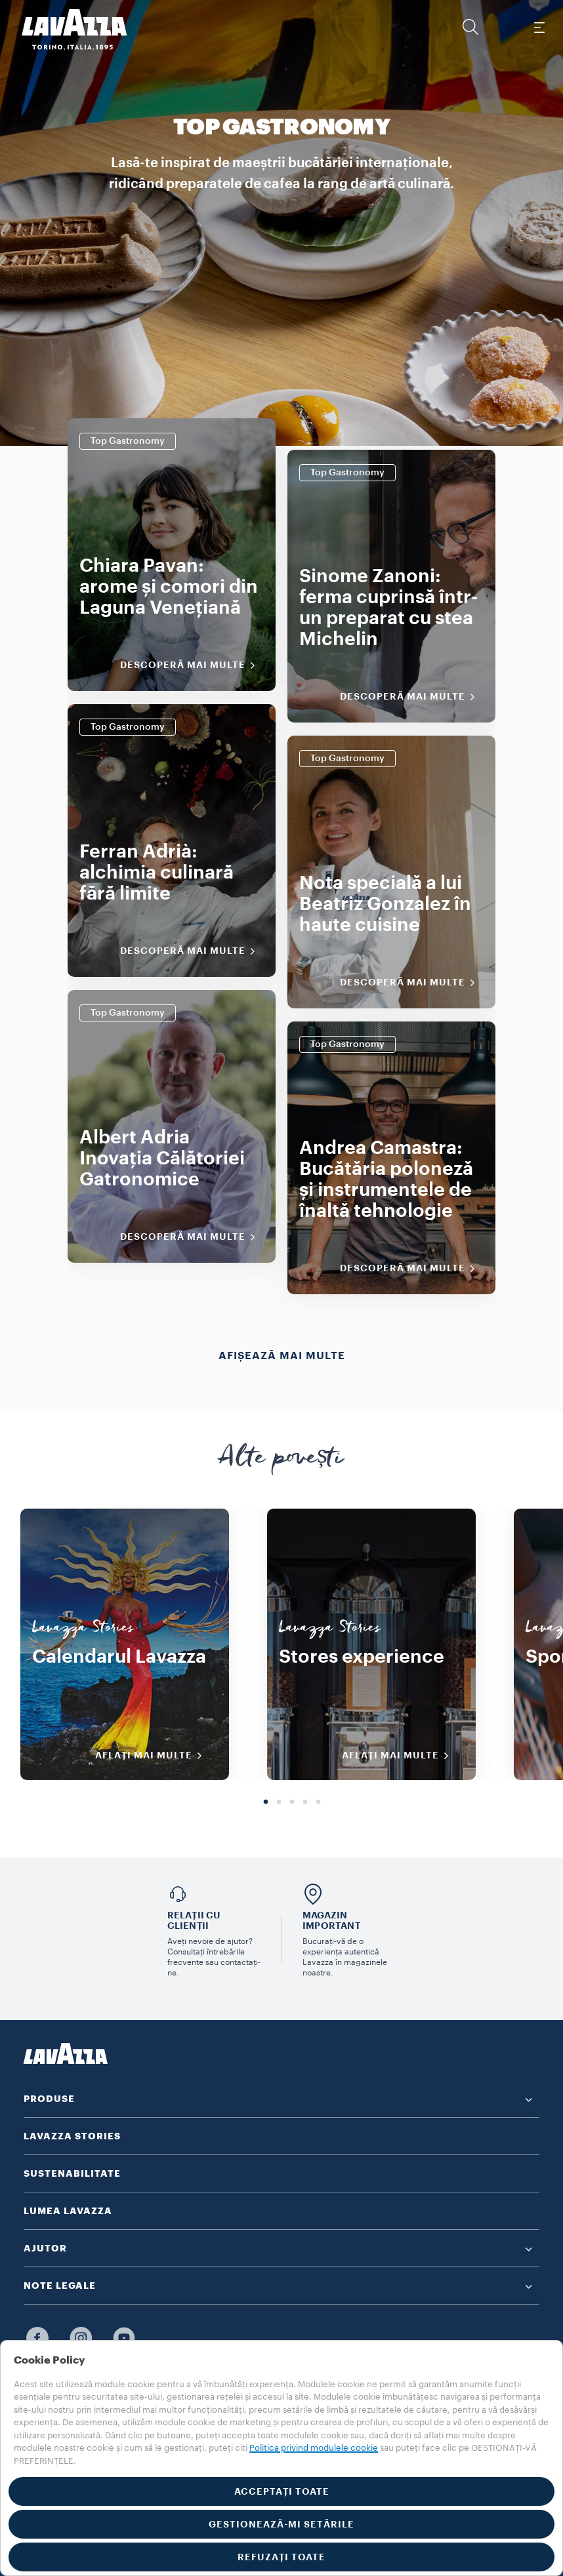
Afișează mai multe (282, 1356)
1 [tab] (265, 1802)
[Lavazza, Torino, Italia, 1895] (66, 29)
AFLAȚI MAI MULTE (153, 1755)
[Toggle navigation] (538, 27)
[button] (470, 26)
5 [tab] (318, 1802)
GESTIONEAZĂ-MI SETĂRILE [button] (281, 2524)
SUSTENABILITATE (72, 2173)
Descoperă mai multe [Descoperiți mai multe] (192, 665)
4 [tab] (305, 1802)
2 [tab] (278, 1802)
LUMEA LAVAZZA (68, 2210)
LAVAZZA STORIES (72, 2136)
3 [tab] (292, 1802)
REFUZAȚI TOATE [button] (281, 2557)
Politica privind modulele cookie (313, 2448)
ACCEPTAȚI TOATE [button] (281, 2491)
